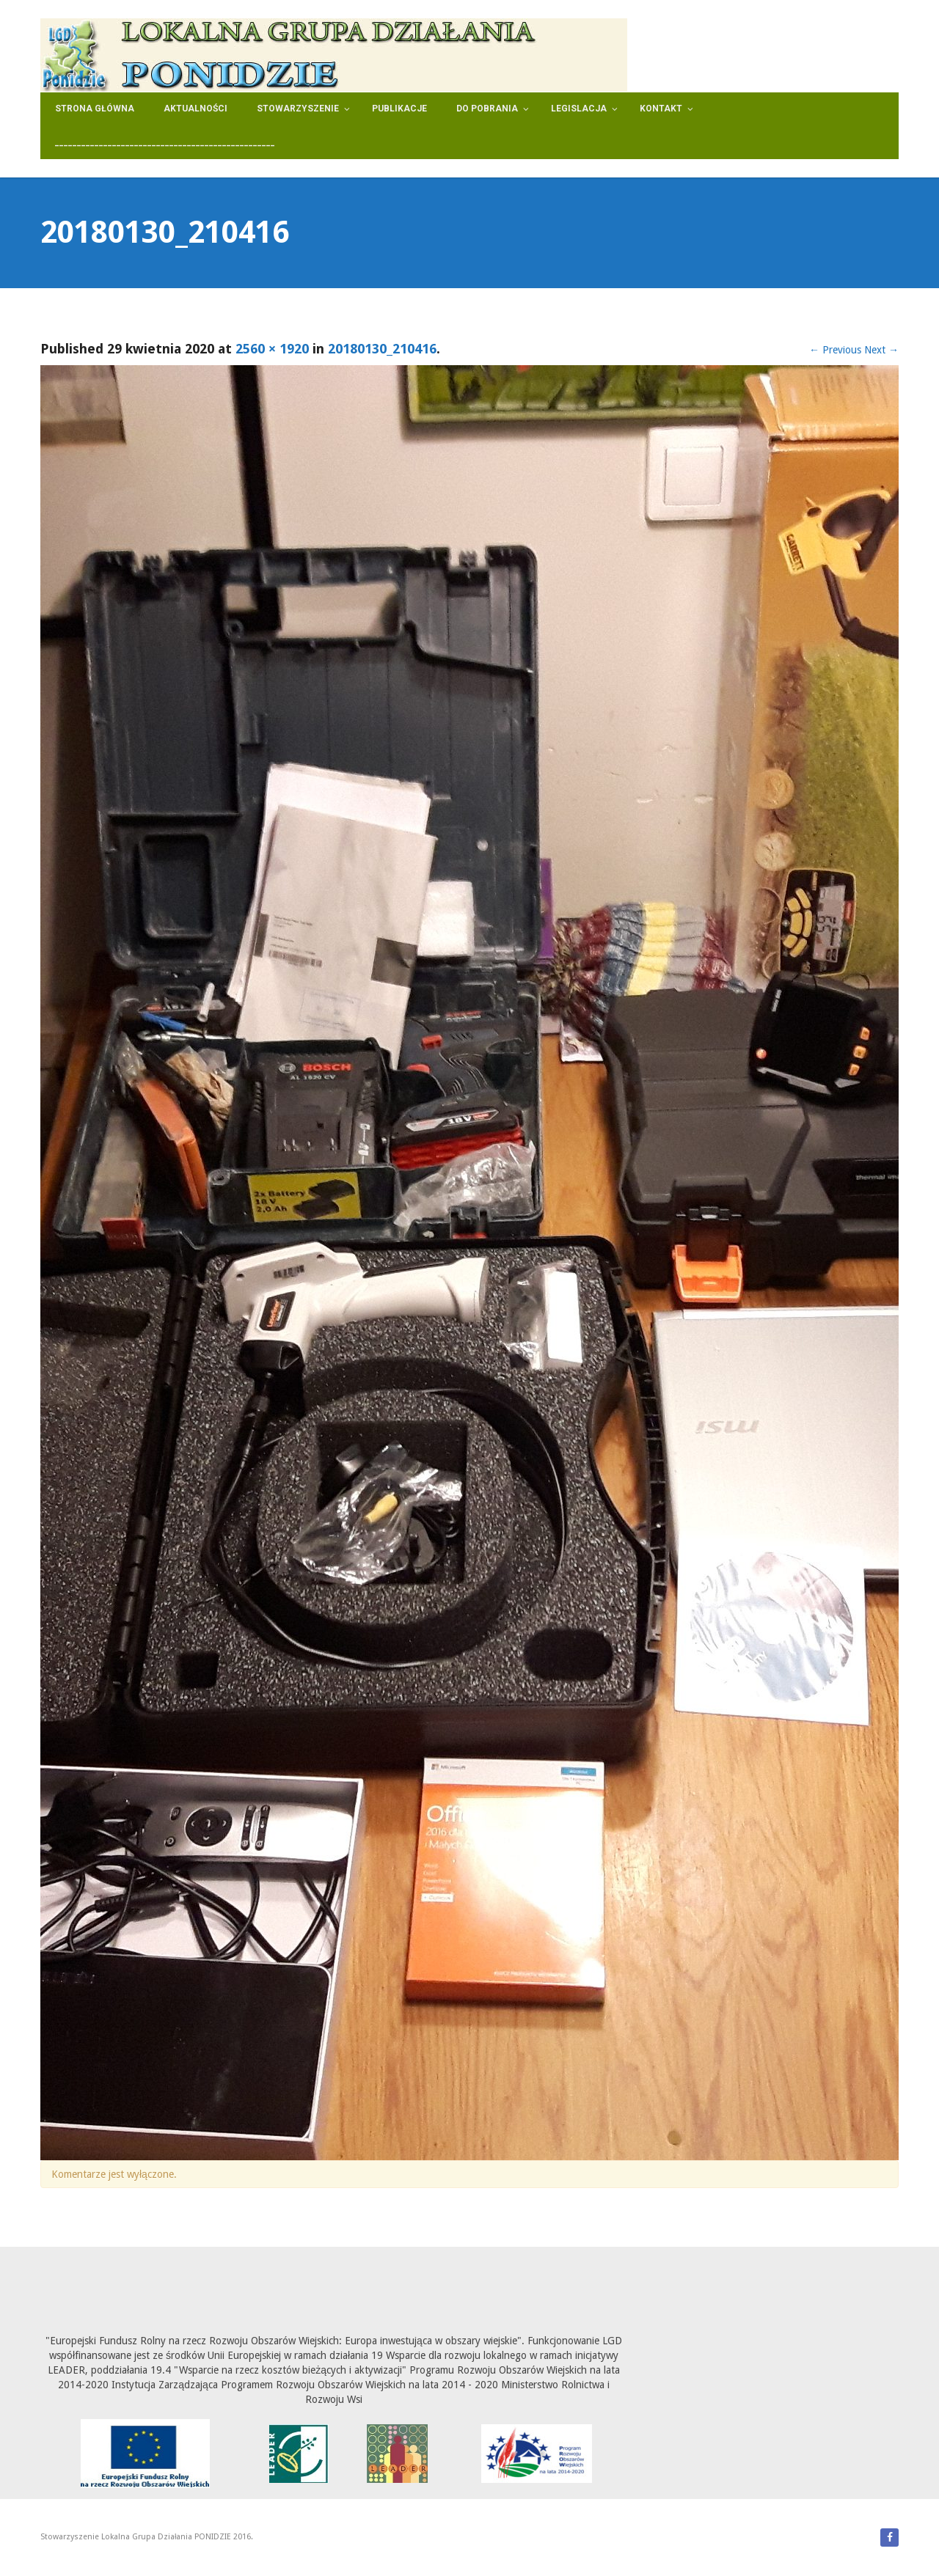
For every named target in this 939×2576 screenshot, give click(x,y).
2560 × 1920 (272, 348)
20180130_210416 (382, 348)
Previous (835, 350)
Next (881, 350)
